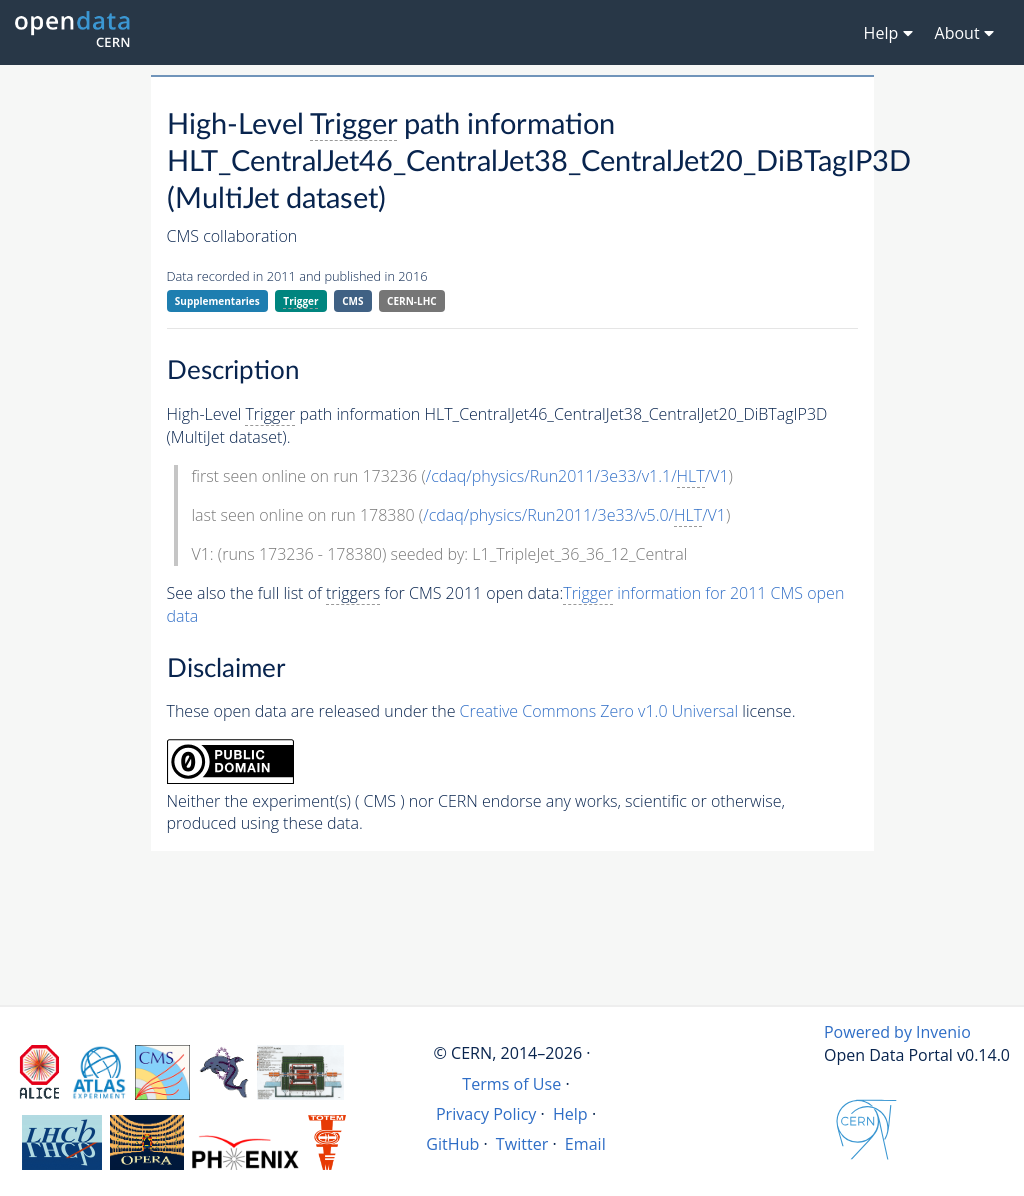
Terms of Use (511, 1084)
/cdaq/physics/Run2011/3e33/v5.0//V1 (574, 515)
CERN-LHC (412, 301)
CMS (352, 301)
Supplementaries (217, 301)
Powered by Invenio (897, 1032)
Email (585, 1144)
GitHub (452, 1144)
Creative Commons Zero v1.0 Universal (599, 711)
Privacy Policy (486, 1114)
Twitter (522, 1144)
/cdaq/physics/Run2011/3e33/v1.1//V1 (577, 476)
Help (570, 1114)
